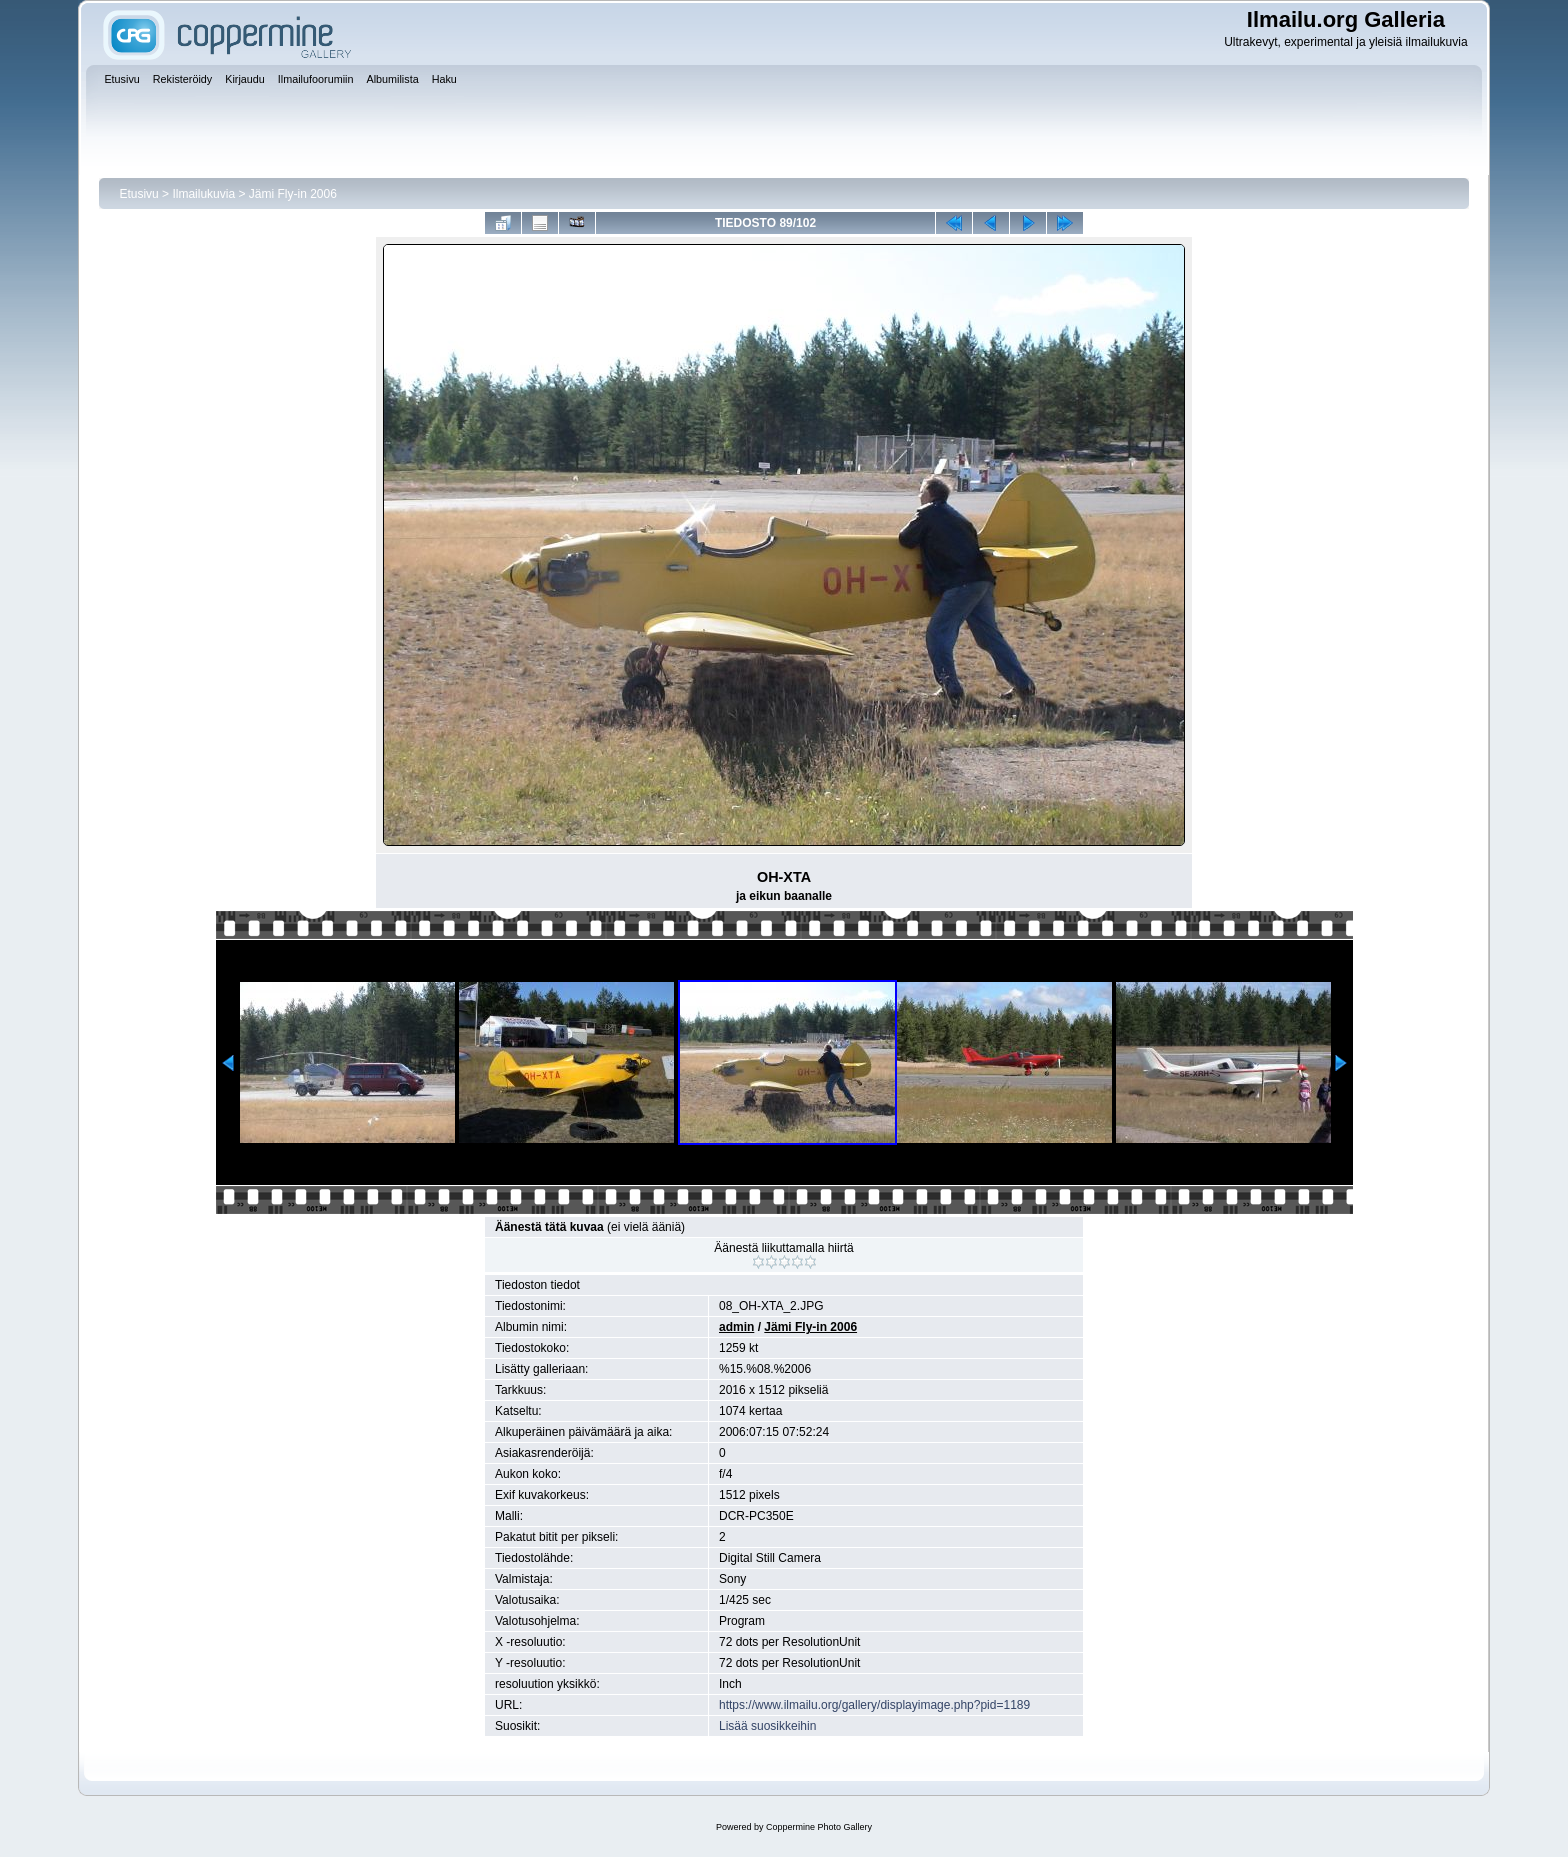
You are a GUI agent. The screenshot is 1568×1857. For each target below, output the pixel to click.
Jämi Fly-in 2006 (293, 194)
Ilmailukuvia (203, 194)
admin (736, 1327)
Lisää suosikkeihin (767, 1726)
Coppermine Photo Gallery (819, 1827)
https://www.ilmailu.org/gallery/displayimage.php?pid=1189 (874, 1705)
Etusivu (138, 194)
